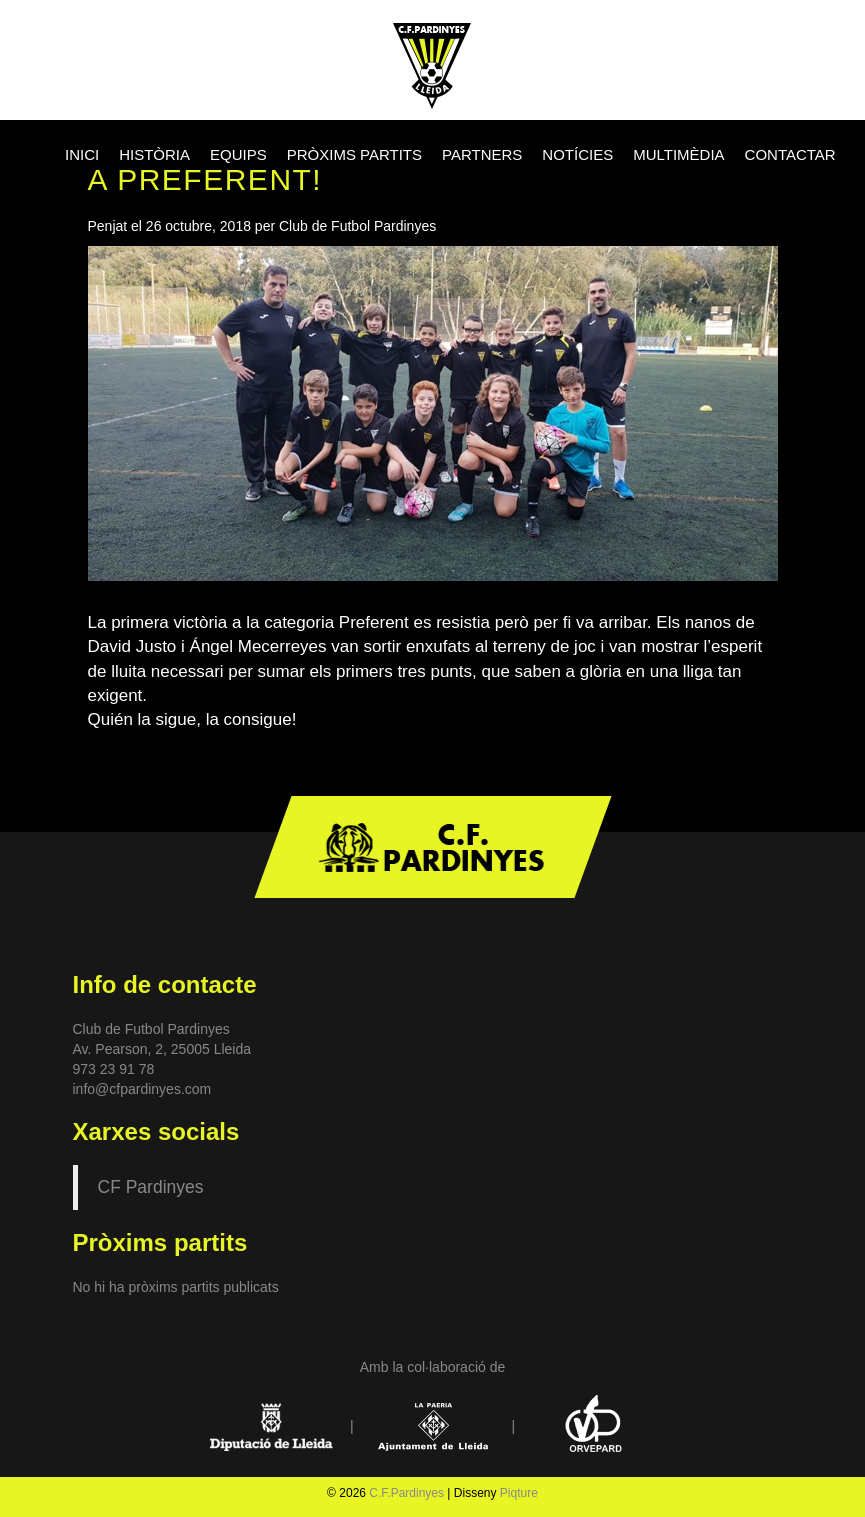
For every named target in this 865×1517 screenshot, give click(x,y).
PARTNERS (482, 154)
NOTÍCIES (577, 154)
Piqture (519, 1493)
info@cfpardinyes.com (142, 1089)
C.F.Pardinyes (406, 1493)
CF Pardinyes (151, 1187)
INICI (82, 154)
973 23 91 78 (114, 1069)
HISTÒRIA (154, 154)
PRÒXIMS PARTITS (354, 154)
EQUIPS (238, 154)
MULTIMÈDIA (678, 154)
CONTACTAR (790, 154)
